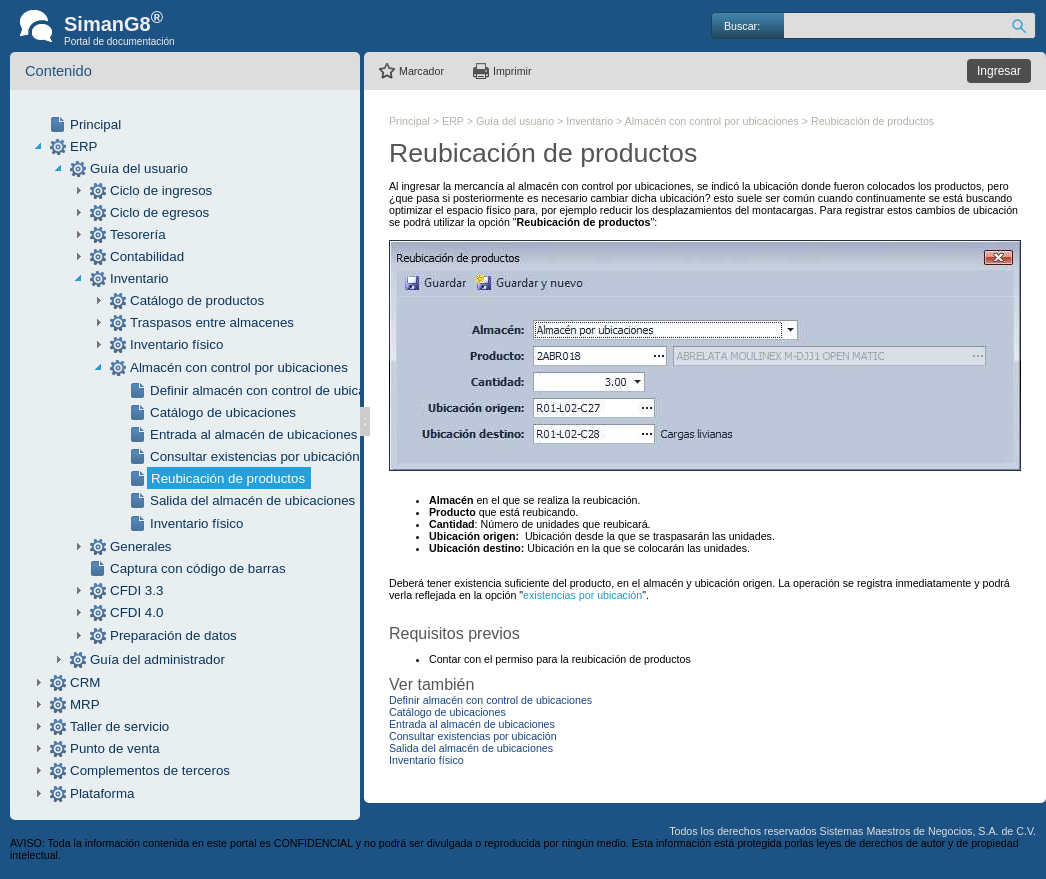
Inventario (139, 278)
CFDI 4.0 (136, 612)
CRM (85, 682)
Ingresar (999, 71)
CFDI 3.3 (136, 590)
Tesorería (138, 234)
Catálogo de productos (197, 300)
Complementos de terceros (150, 770)
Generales (141, 546)
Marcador (421, 71)
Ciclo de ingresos (161, 190)
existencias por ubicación (582, 595)
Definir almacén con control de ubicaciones (277, 390)
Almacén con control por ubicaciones (239, 367)
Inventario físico (176, 344)
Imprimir (512, 71)
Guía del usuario (139, 168)
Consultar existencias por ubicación (255, 456)
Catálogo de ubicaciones (223, 412)
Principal (95, 124)
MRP (85, 704)
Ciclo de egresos (159, 212)
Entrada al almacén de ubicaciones (253, 434)
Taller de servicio (119, 726)
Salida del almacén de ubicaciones (252, 500)
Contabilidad (147, 256)
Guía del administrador (157, 659)
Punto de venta (115, 748)
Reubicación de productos (228, 478)
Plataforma (102, 793)
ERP (83, 146)
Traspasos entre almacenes (212, 322)
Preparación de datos (173, 635)
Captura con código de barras (198, 568)
